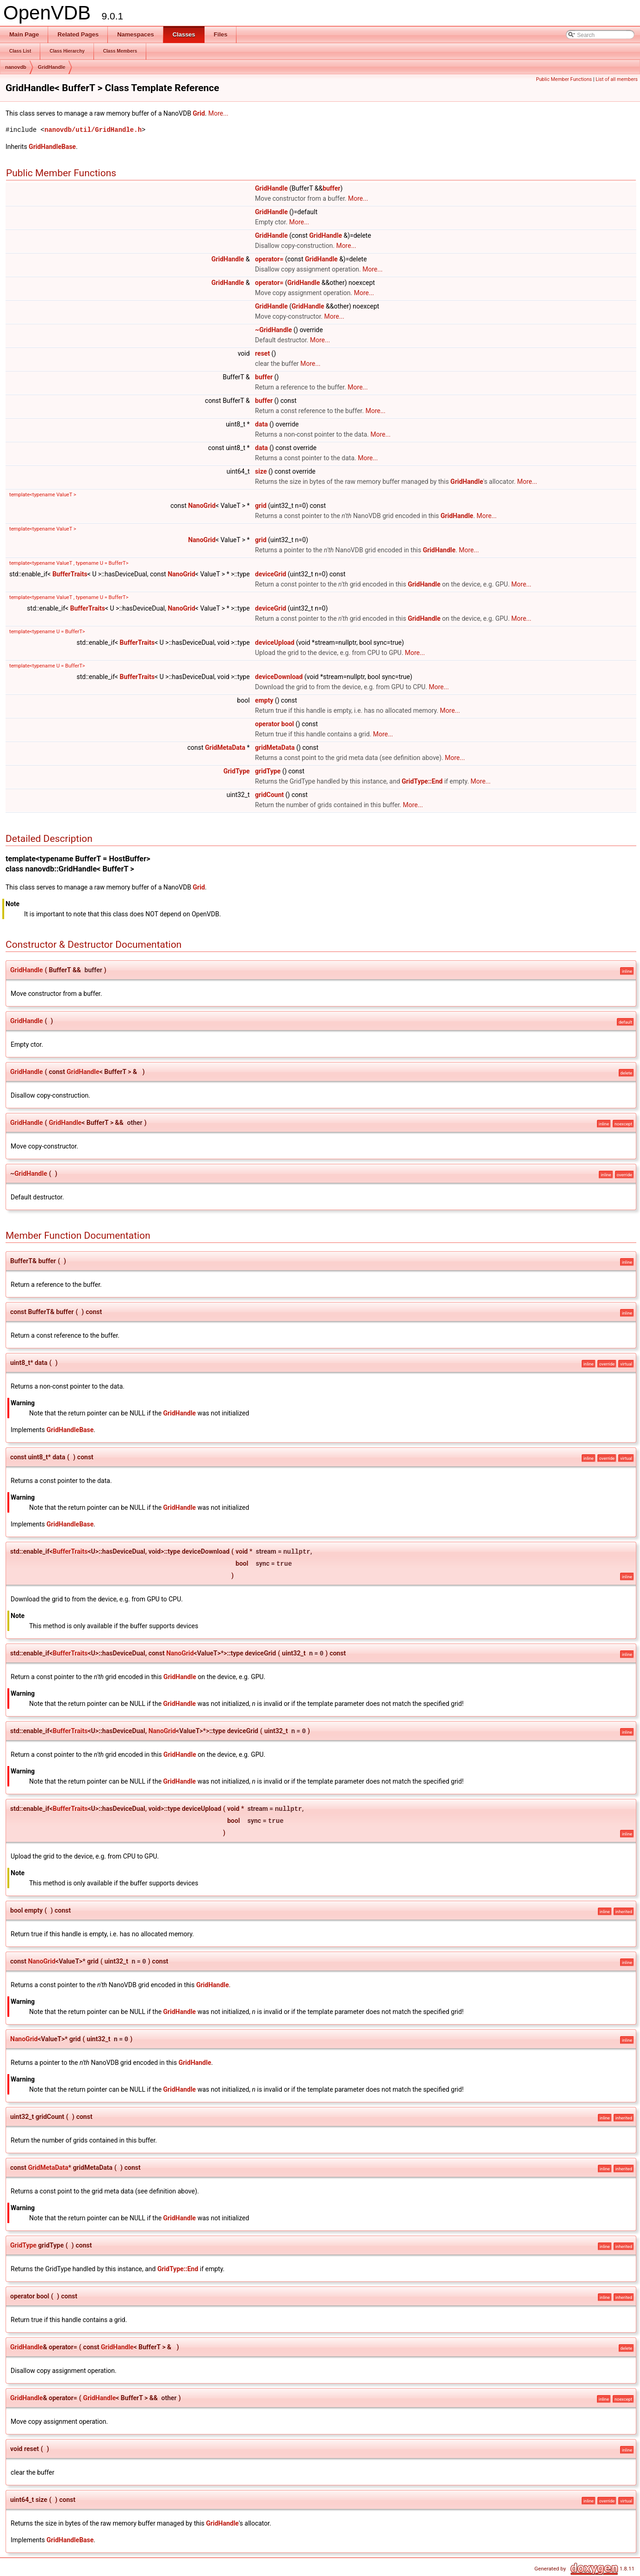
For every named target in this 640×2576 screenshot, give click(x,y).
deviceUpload (274, 642)
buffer (331, 188)
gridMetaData (275, 747)
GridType (237, 771)
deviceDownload (279, 676)
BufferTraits (69, 574)
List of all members (617, 79)
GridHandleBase (52, 146)
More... (218, 113)
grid (261, 505)
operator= (269, 259)
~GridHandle (273, 330)
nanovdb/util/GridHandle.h (93, 129)
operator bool (274, 724)
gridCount (269, 794)
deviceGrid (270, 574)
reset (262, 353)
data (261, 424)
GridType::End (422, 781)
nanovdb (15, 67)
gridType (267, 771)
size (261, 471)
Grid (199, 113)
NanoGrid (201, 505)
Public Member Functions (564, 79)
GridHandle (51, 67)
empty (264, 700)
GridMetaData (225, 747)
